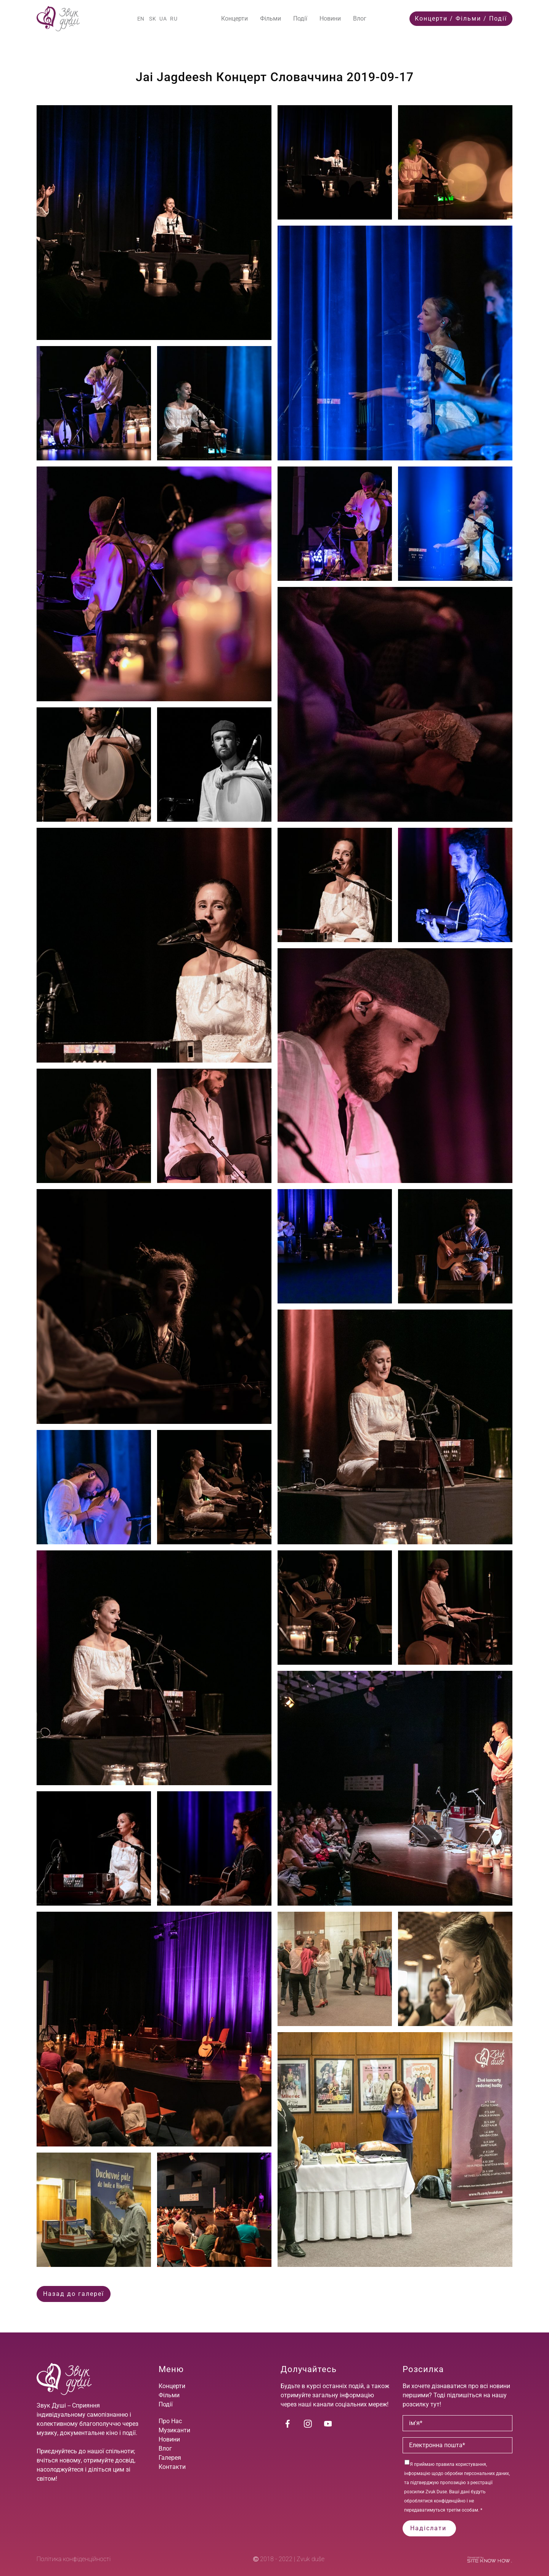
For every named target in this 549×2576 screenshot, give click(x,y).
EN (141, 19)
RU (174, 19)
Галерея (170, 2457)
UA (163, 19)
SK (152, 19)
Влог (359, 18)
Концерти (234, 18)
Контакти (172, 2466)
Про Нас (170, 2421)
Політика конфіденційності (74, 2559)
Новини (330, 18)
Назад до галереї (73, 2293)
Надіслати (429, 2528)
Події (300, 18)
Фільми (270, 18)
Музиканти (174, 2430)
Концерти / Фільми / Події (461, 18)
